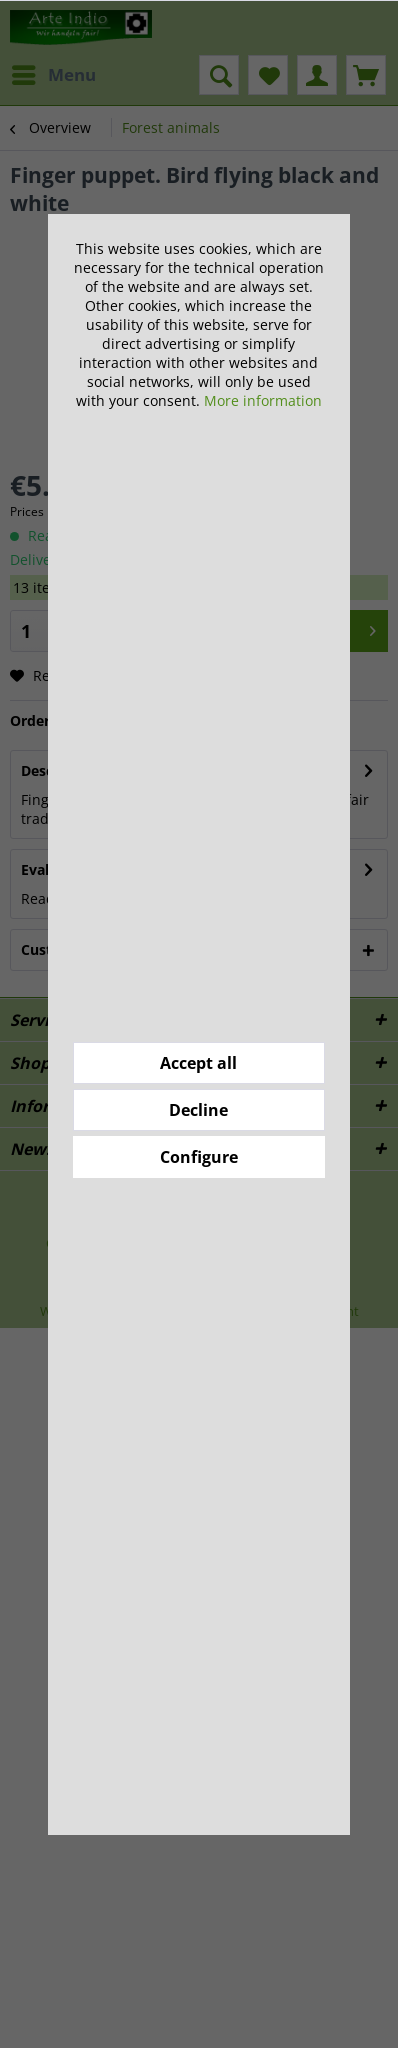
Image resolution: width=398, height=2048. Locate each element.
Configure (199, 1157)
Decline (198, 1110)
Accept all (198, 1063)
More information (263, 400)
